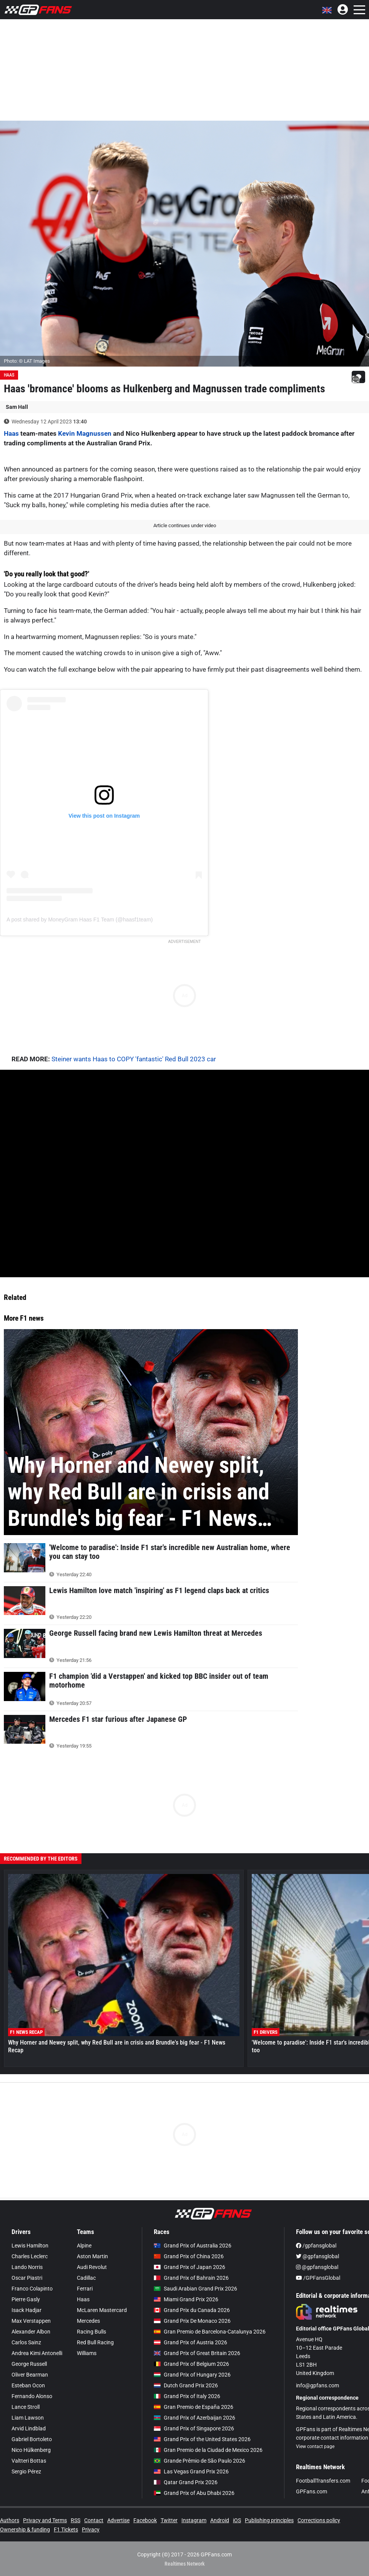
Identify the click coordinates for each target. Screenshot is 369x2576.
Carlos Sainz (26, 2342)
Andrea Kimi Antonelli (37, 2353)
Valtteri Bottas (29, 2461)
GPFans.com (311, 2491)
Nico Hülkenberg (31, 2450)
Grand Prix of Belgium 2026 (191, 2364)
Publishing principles (269, 2520)
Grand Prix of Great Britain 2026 (197, 2353)
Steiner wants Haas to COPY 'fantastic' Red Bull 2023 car (134, 1059)
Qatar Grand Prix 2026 (186, 2482)
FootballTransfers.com (323, 2481)
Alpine (84, 2245)
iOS (237, 2520)
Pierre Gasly (26, 2299)
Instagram (193, 2520)
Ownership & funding (25, 2529)
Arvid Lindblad (29, 2428)
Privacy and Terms (45, 2520)
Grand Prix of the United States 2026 (202, 2439)
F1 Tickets (66, 2529)
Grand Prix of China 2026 (189, 2256)
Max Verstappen (31, 2321)
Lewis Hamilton (30, 2245)
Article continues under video (184, 525)
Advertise (118, 2520)
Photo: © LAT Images (27, 361)
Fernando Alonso (32, 2396)
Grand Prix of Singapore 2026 (194, 2428)
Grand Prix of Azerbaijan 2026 (194, 2418)
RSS (75, 2520)
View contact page (315, 2446)
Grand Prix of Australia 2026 (192, 2245)
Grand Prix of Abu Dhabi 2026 (194, 2493)
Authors (9, 2520)
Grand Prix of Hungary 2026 (192, 2375)
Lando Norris (27, 2267)
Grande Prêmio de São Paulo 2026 (199, 2461)
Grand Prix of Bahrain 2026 (191, 2278)
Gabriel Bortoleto (32, 2439)
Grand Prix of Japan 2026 (189, 2267)
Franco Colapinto (32, 2289)
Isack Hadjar (27, 2310)
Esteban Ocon (28, 2385)
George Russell (29, 2364)
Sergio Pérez (26, 2471)
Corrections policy (319, 2520)
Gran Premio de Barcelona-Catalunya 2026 (210, 2332)
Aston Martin (92, 2256)
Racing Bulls (91, 2332)
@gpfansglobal (317, 2256)
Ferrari (85, 2289)
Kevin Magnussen (84, 433)
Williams (86, 2353)
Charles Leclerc (30, 2256)
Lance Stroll (26, 2407)
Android (219, 2520)
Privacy (91, 2529)
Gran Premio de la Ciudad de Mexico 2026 (208, 2450)
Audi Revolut (92, 2267)
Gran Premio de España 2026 (193, 2407)
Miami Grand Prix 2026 (186, 2299)
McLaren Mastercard (102, 2310)
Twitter (169, 2520)
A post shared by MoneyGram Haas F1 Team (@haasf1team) (80, 919)
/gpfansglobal (316, 2245)
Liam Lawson (28, 2418)
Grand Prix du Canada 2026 (192, 2310)
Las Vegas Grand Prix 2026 (191, 2471)
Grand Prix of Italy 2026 (187, 2396)
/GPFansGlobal (318, 2278)
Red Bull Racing (95, 2342)
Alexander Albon (31, 2332)
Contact (93, 2520)
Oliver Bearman (30, 2375)
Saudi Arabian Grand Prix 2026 (195, 2289)
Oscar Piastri (27, 2278)
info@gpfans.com (317, 2385)
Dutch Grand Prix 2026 (186, 2385)
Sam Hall (17, 407)
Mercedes (88, 2321)
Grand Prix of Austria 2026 (190, 2342)
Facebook (145, 2520)
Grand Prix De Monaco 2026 (192, 2321)
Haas (9, 375)
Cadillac (86, 2278)
